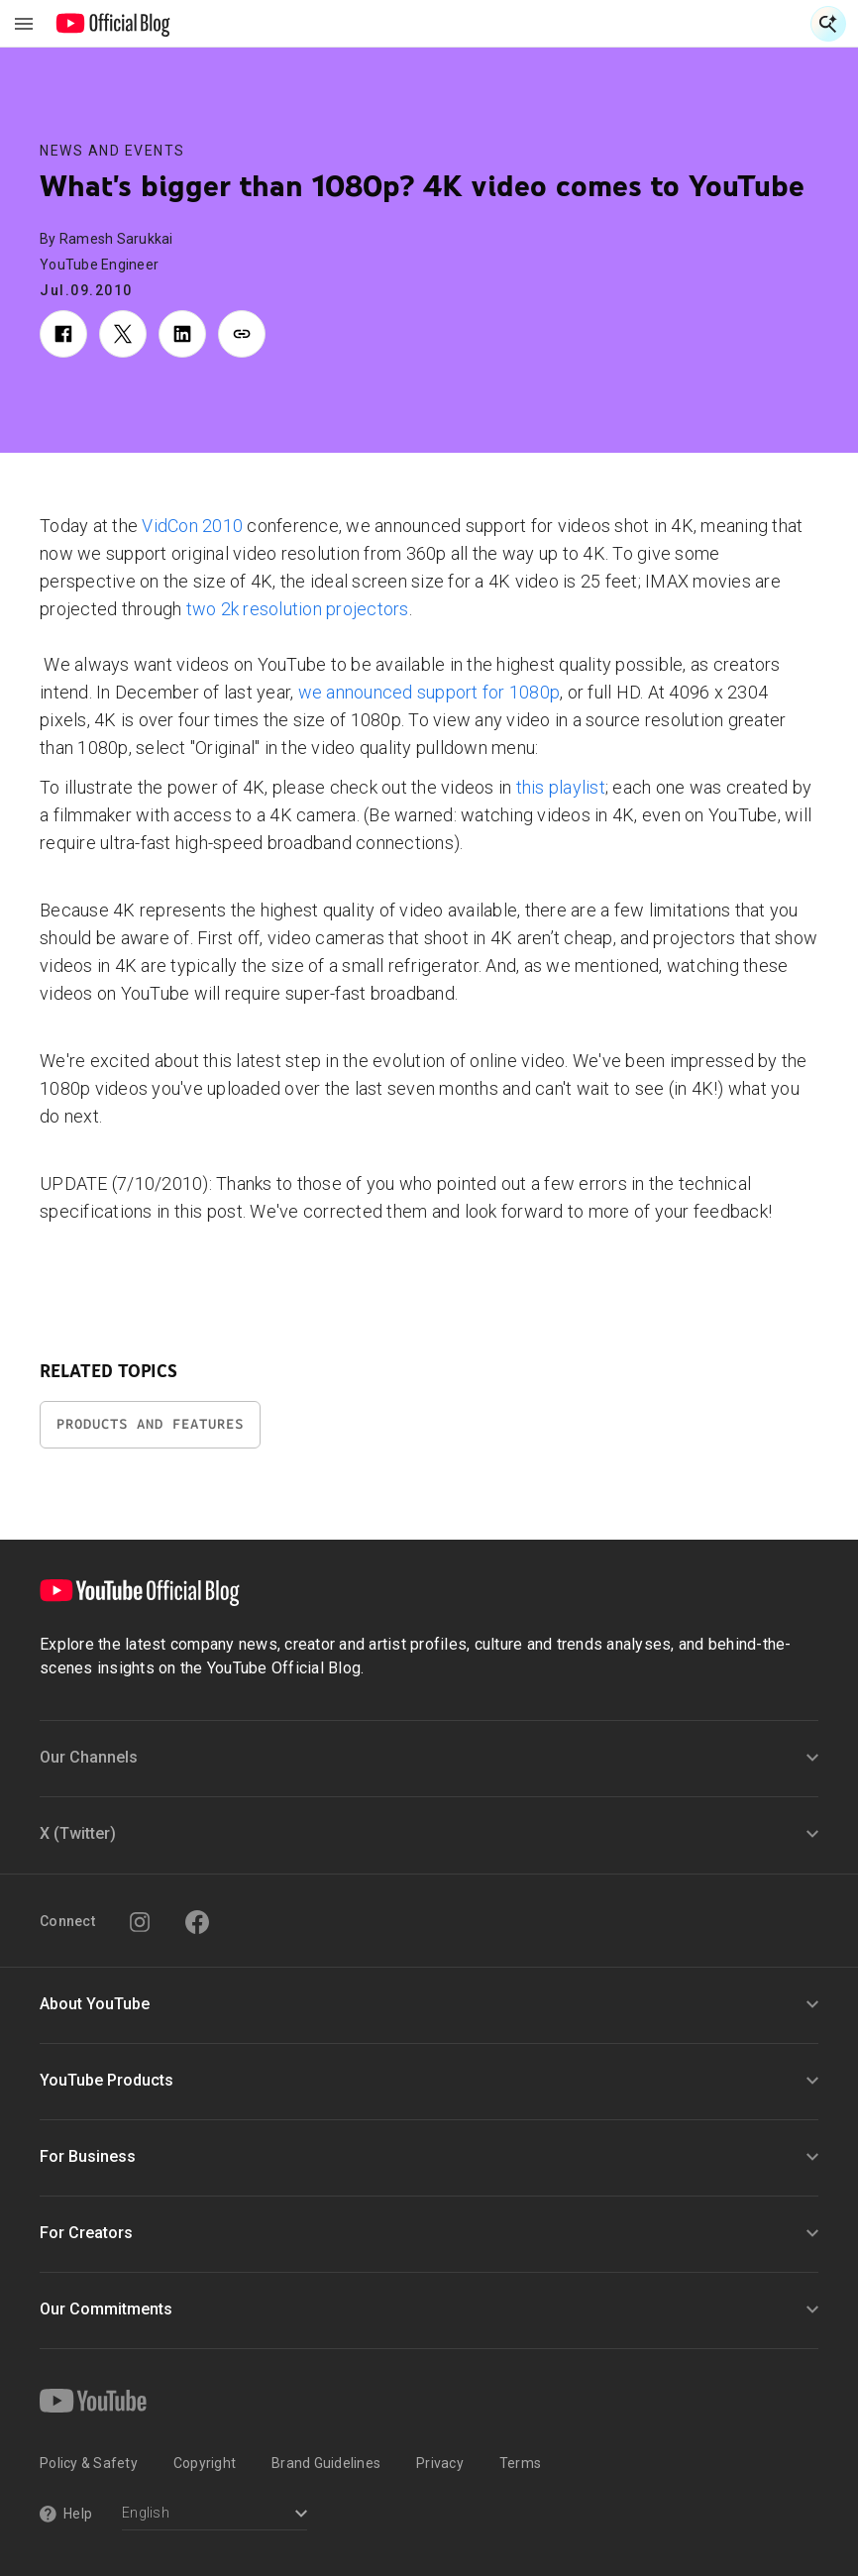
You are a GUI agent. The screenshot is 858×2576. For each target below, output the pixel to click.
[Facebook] (197, 1922)
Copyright (204, 2463)
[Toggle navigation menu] (24, 24)
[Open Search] (828, 24)
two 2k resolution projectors (297, 608)
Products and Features (150, 1424)
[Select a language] (214, 2515)
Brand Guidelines (325, 2463)
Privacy (440, 2463)
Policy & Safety (89, 2463)
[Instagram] (140, 1922)
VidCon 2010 (192, 525)
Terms (520, 2463)
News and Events (112, 151)
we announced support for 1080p (429, 692)
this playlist (560, 787)
